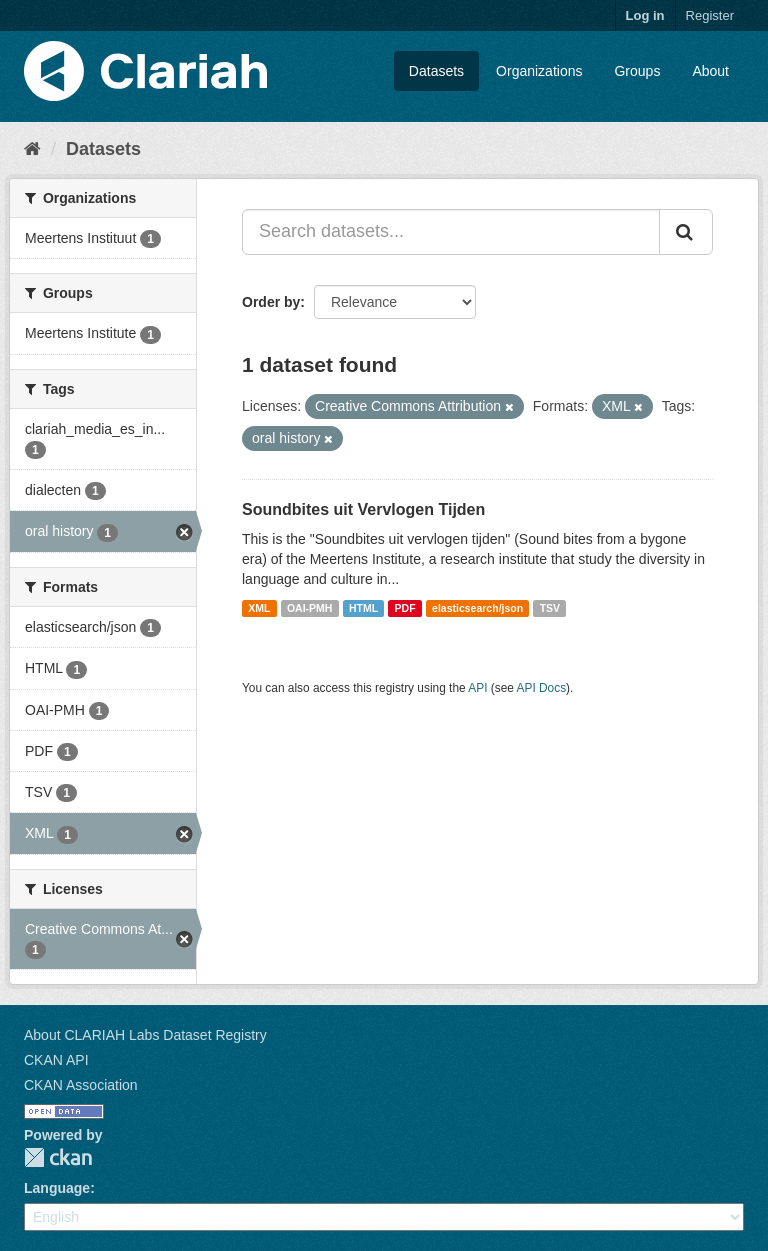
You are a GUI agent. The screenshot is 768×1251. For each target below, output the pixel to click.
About (710, 71)
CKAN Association (81, 1085)
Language (57, 1188)
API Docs (542, 688)
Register (710, 15)
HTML (363, 608)
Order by (271, 302)
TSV (550, 608)
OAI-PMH (310, 608)
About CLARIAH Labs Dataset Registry (145, 1035)
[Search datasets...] (451, 232)
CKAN (58, 1157)
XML (259, 608)
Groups (637, 71)
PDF (405, 608)
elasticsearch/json (477, 608)
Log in (645, 15)
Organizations (539, 71)
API (477, 688)
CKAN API (56, 1060)
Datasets (436, 71)
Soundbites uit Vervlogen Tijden (363, 509)
